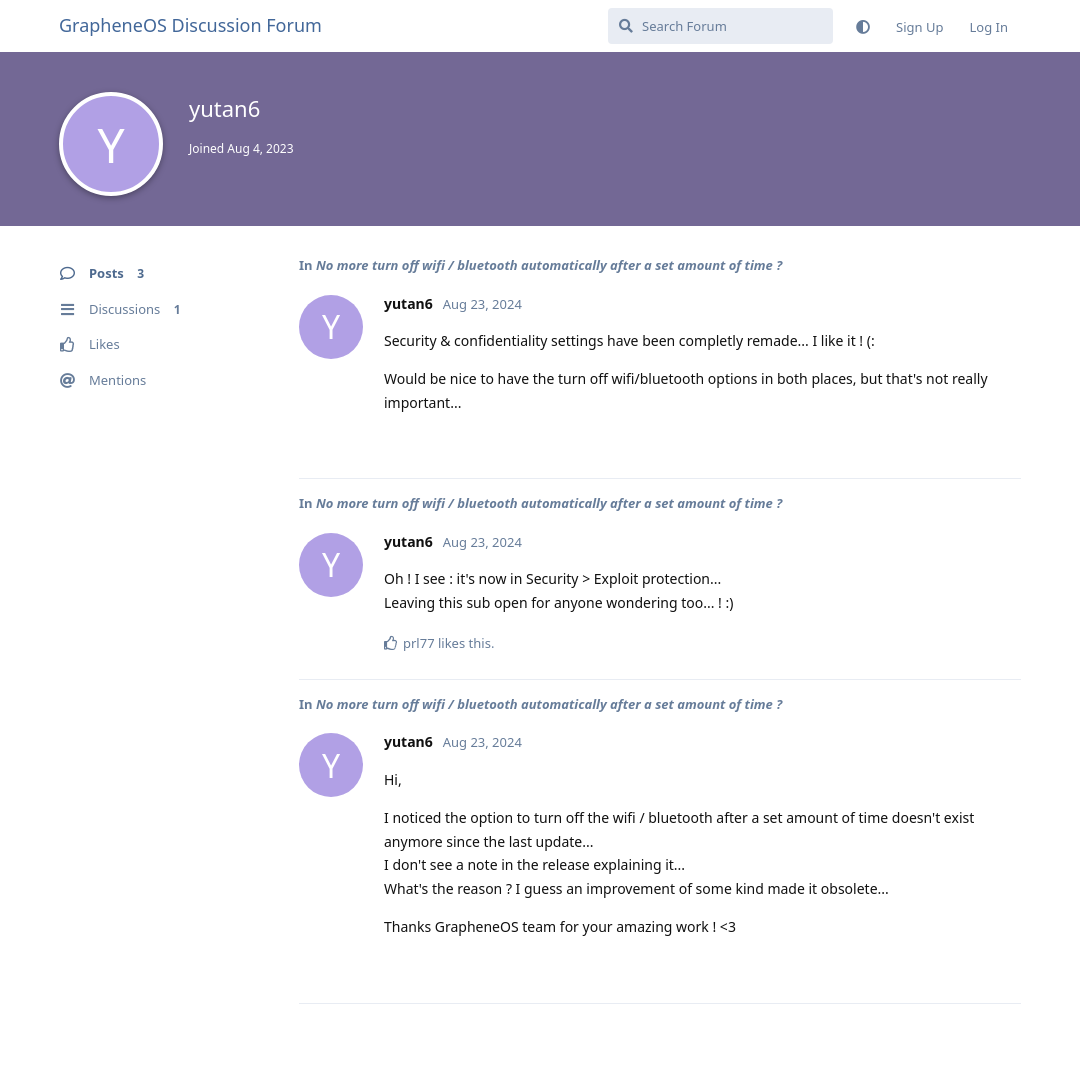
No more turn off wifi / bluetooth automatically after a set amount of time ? (549, 265)
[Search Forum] (720, 26)
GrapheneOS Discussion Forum (190, 25)
